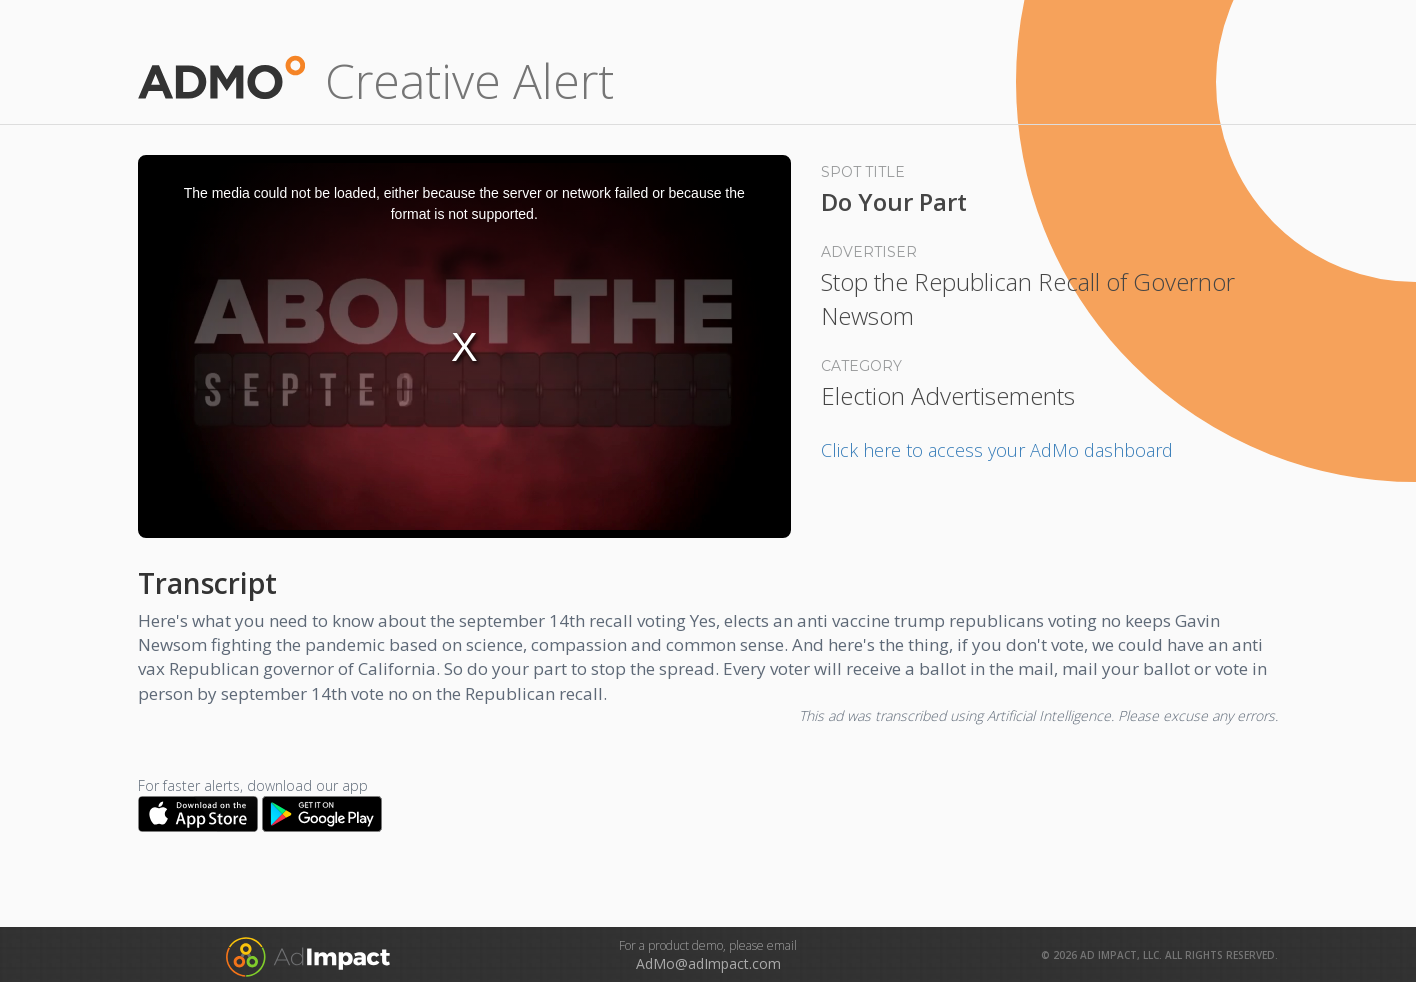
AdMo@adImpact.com (708, 963)
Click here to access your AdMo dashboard (997, 450)
